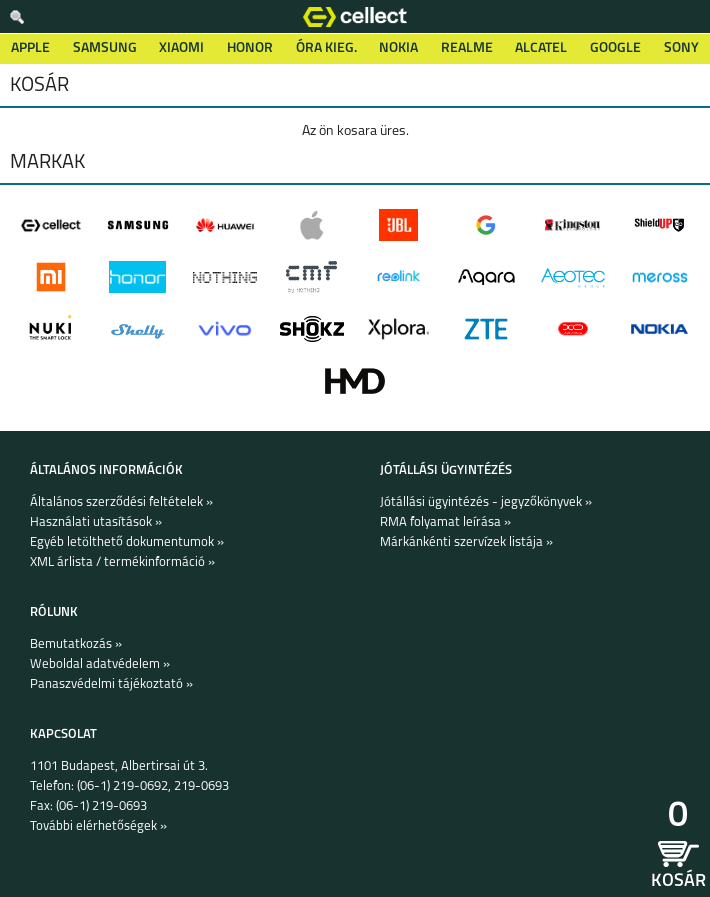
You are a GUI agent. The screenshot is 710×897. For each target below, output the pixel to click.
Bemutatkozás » (76, 644)
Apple (30, 48)
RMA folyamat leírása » (445, 522)
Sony (681, 48)
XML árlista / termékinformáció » (122, 562)
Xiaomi (181, 48)
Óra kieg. (326, 48)
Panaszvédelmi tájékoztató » (111, 684)
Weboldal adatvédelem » (100, 664)
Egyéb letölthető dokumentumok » (127, 542)
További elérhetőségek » (98, 826)
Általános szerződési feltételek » (121, 502)
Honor (250, 48)
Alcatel (541, 48)
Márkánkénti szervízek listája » (466, 542)
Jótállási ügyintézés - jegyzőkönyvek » (486, 502)
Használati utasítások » (96, 522)
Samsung (105, 48)
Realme (467, 48)
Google (615, 48)
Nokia (398, 48)
